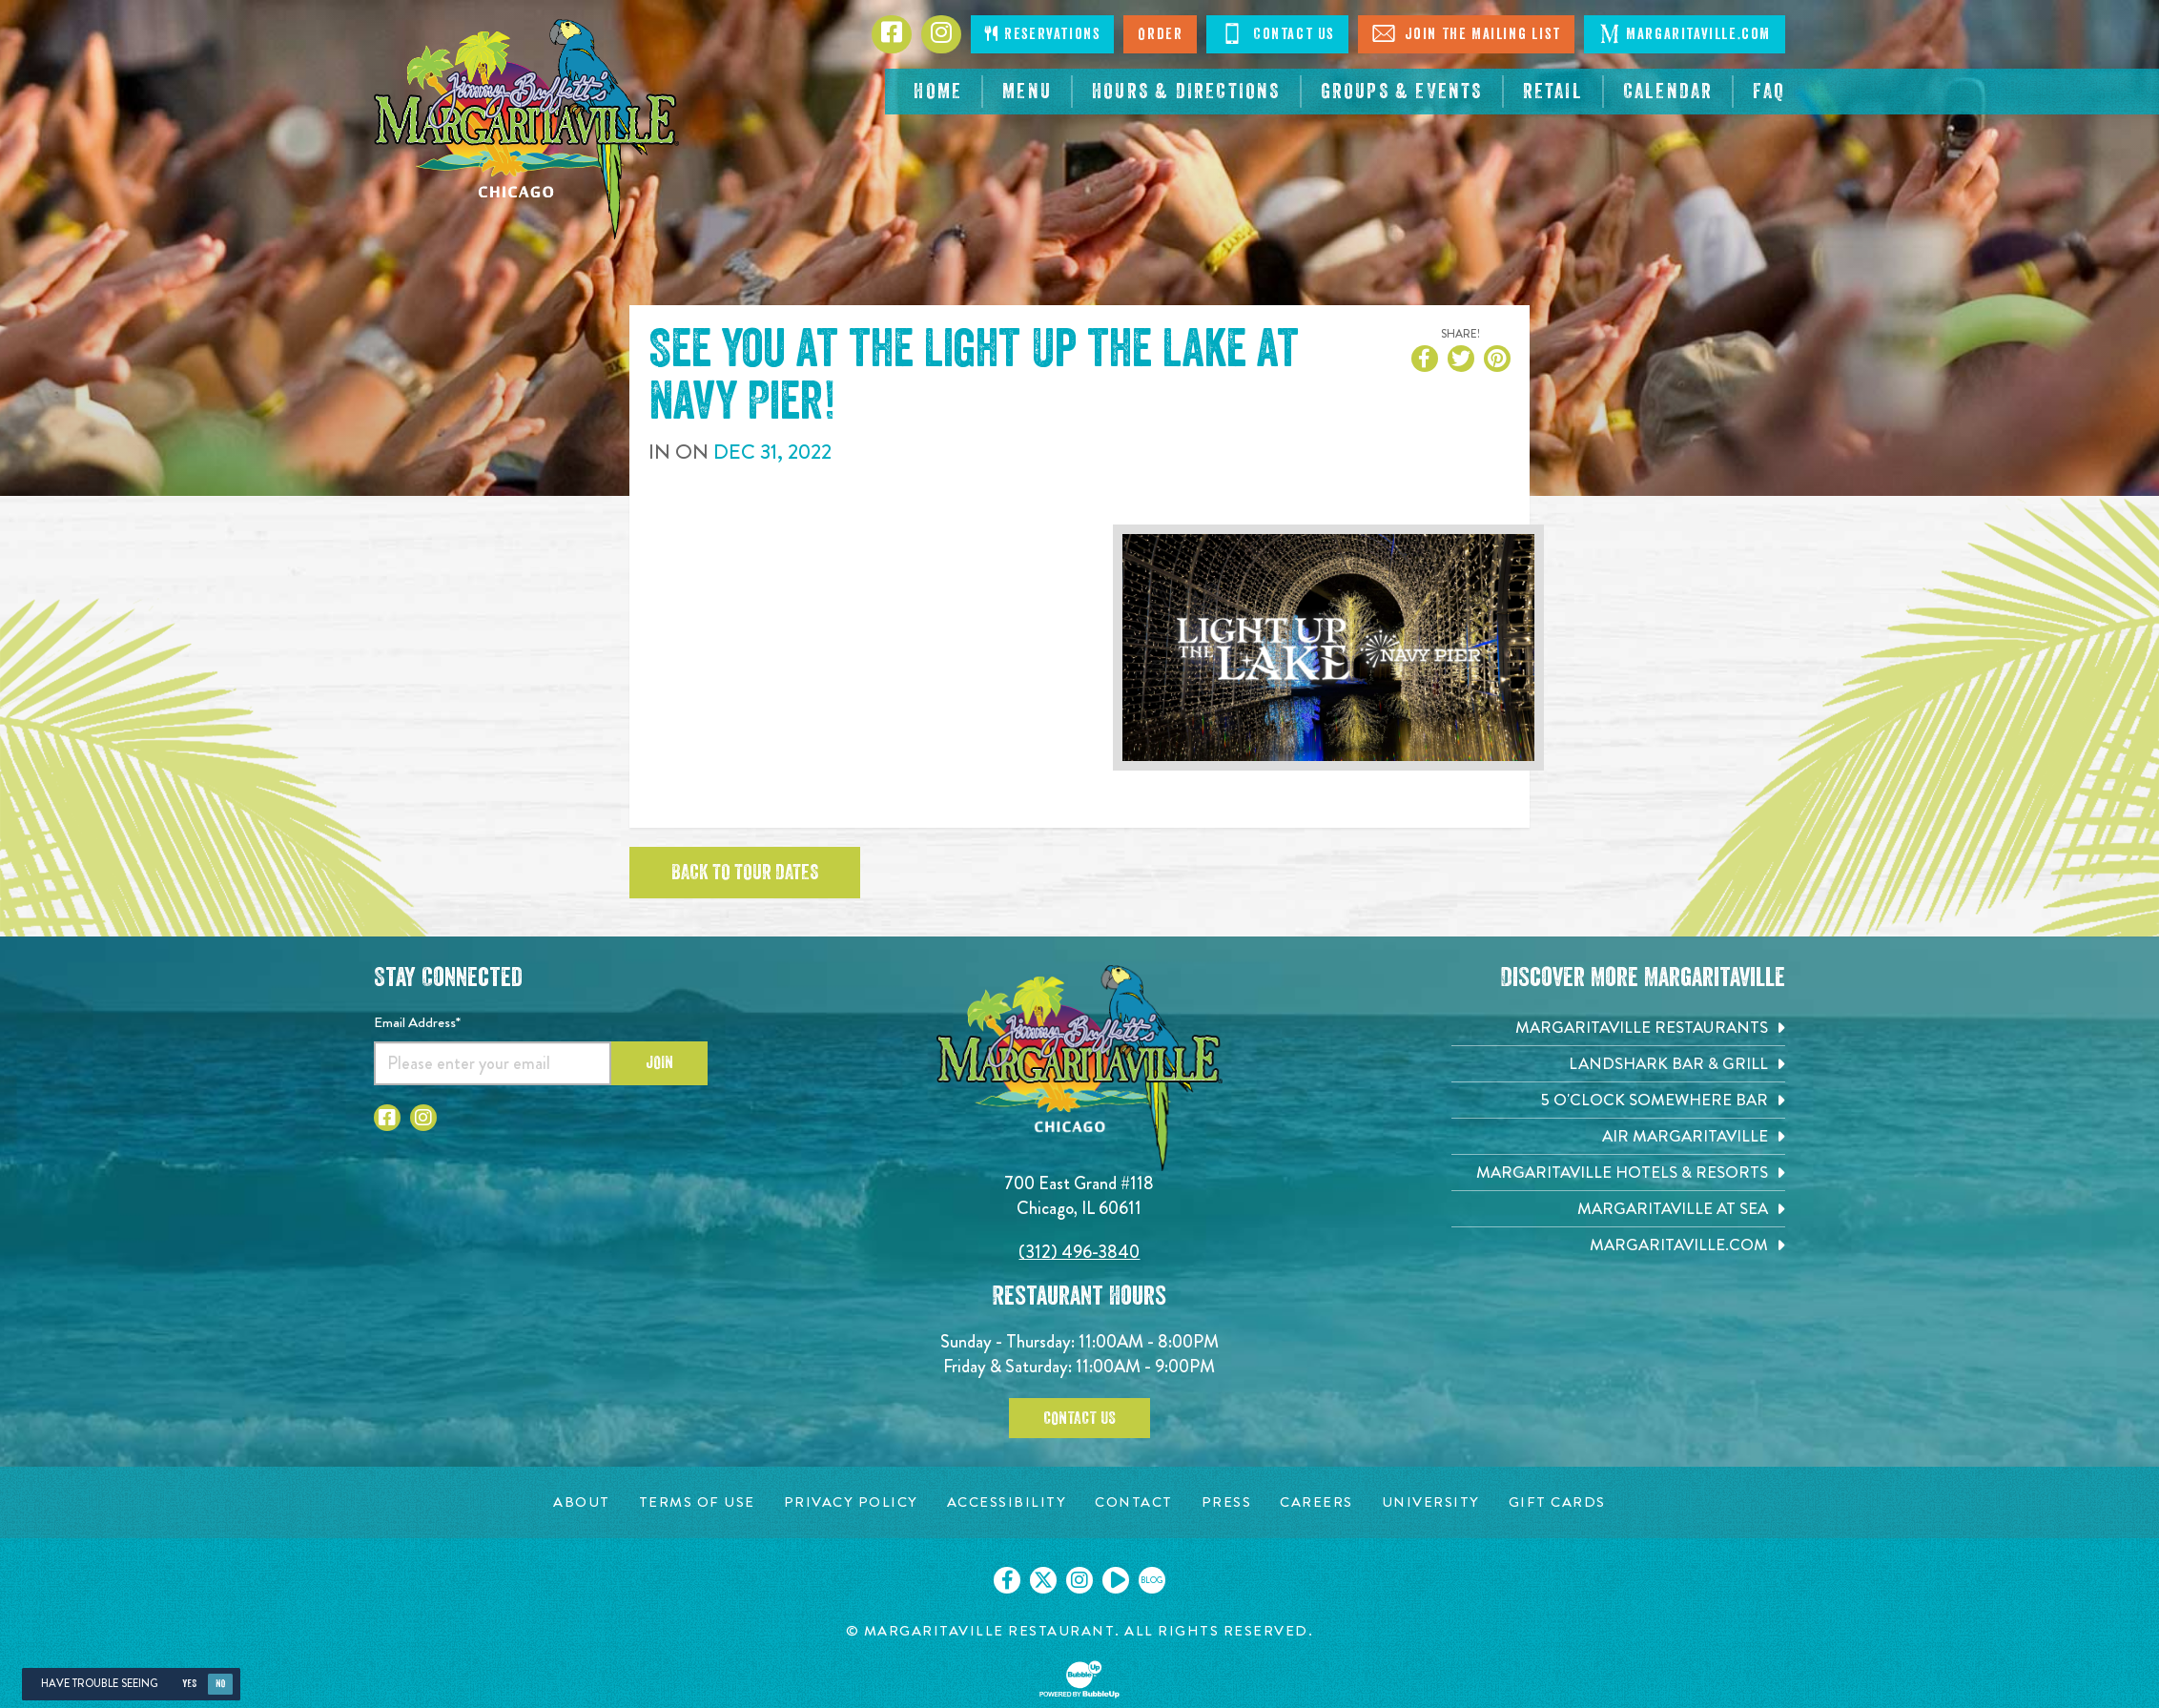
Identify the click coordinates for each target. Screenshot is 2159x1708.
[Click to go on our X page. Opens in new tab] (1043, 1580)
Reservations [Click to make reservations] (1042, 34)
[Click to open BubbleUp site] (1079, 1679)
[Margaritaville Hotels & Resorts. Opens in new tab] (1618, 1172)
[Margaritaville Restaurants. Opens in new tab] (1618, 1027)
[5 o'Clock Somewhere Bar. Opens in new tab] (1618, 1100)
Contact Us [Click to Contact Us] (1277, 33)
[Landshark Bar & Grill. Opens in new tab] (1618, 1063)
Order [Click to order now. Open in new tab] (1160, 34)
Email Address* (417, 1022)
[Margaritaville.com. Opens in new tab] (1618, 1245)
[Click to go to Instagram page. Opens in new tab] (941, 34)
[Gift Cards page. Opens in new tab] (1557, 1502)
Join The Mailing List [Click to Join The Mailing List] (1466, 33)
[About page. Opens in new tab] (582, 1502)
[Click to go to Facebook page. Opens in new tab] (892, 34)
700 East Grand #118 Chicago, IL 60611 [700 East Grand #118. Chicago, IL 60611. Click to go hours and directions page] (1079, 1195)
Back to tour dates (744, 872)
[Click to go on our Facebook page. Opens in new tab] (1007, 1580)
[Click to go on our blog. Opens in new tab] (1152, 1580)
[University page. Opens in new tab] (1430, 1502)
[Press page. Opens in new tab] (1226, 1502)
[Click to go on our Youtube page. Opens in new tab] (1115, 1580)
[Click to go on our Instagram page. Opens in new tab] (1079, 1580)
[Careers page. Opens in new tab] (1316, 1502)
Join (659, 1062)
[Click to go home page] (526, 129)
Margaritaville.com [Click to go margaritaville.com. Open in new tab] (1684, 33)
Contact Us (1079, 1418)
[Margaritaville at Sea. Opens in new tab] (1618, 1208)
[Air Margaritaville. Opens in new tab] (1618, 1136)
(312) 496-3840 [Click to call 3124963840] (1079, 1252)
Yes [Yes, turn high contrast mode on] (189, 1683)
